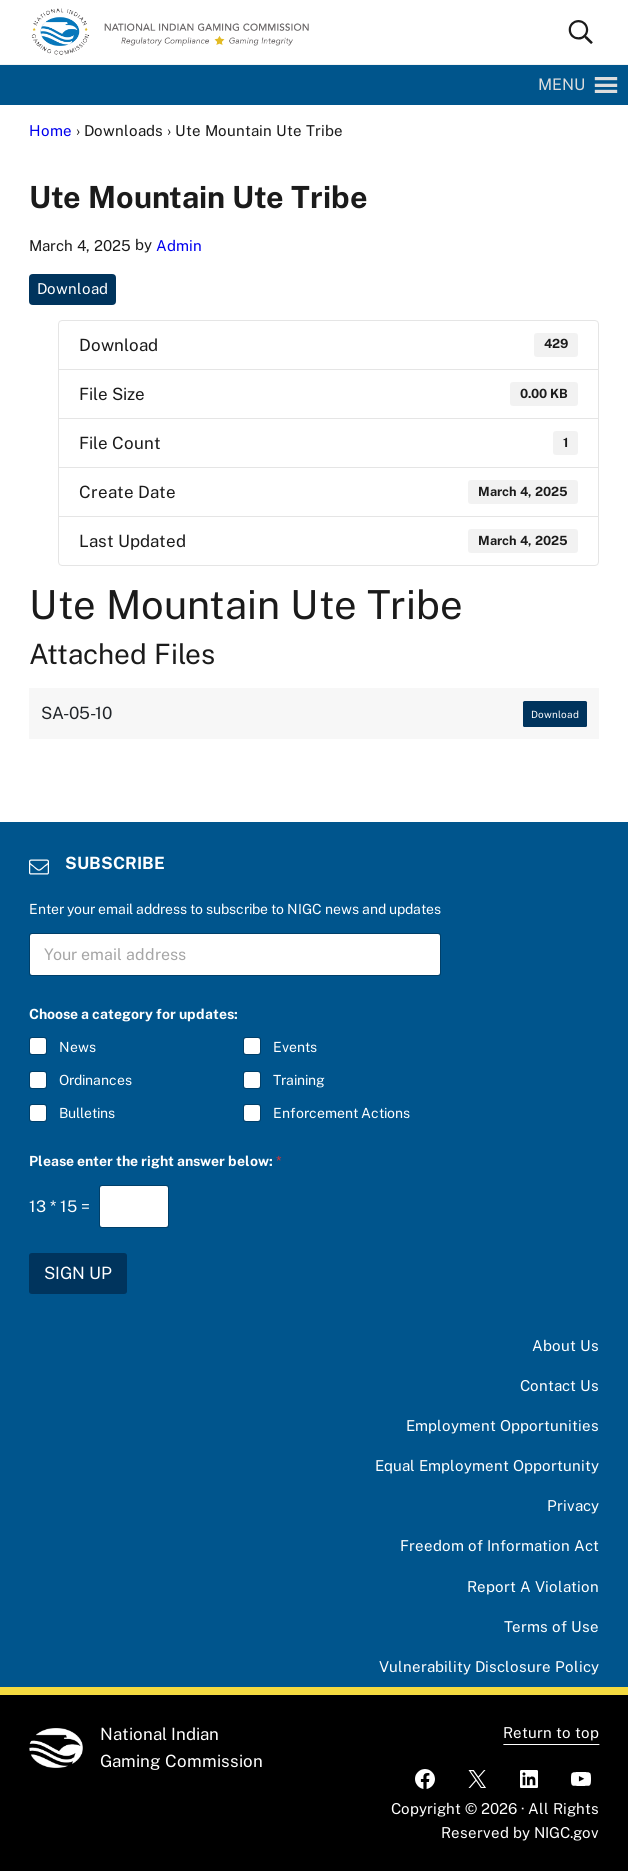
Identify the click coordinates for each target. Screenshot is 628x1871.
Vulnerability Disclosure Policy (489, 1666)
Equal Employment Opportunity (487, 1465)
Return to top (551, 1732)
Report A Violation (533, 1586)
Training (298, 1080)
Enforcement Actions (340, 1114)
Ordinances (95, 1080)
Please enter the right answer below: (155, 1161)
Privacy (573, 1505)
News (77, 1047)
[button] (561, 85)
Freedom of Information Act (499, 1545)
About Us (565, 1345)
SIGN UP (78, 1273)
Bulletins (87, 1114)
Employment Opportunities (502, 1425)
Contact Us (559, 1385)
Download (72, 288)
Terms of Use (551, 1626)
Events (294, 1047)
